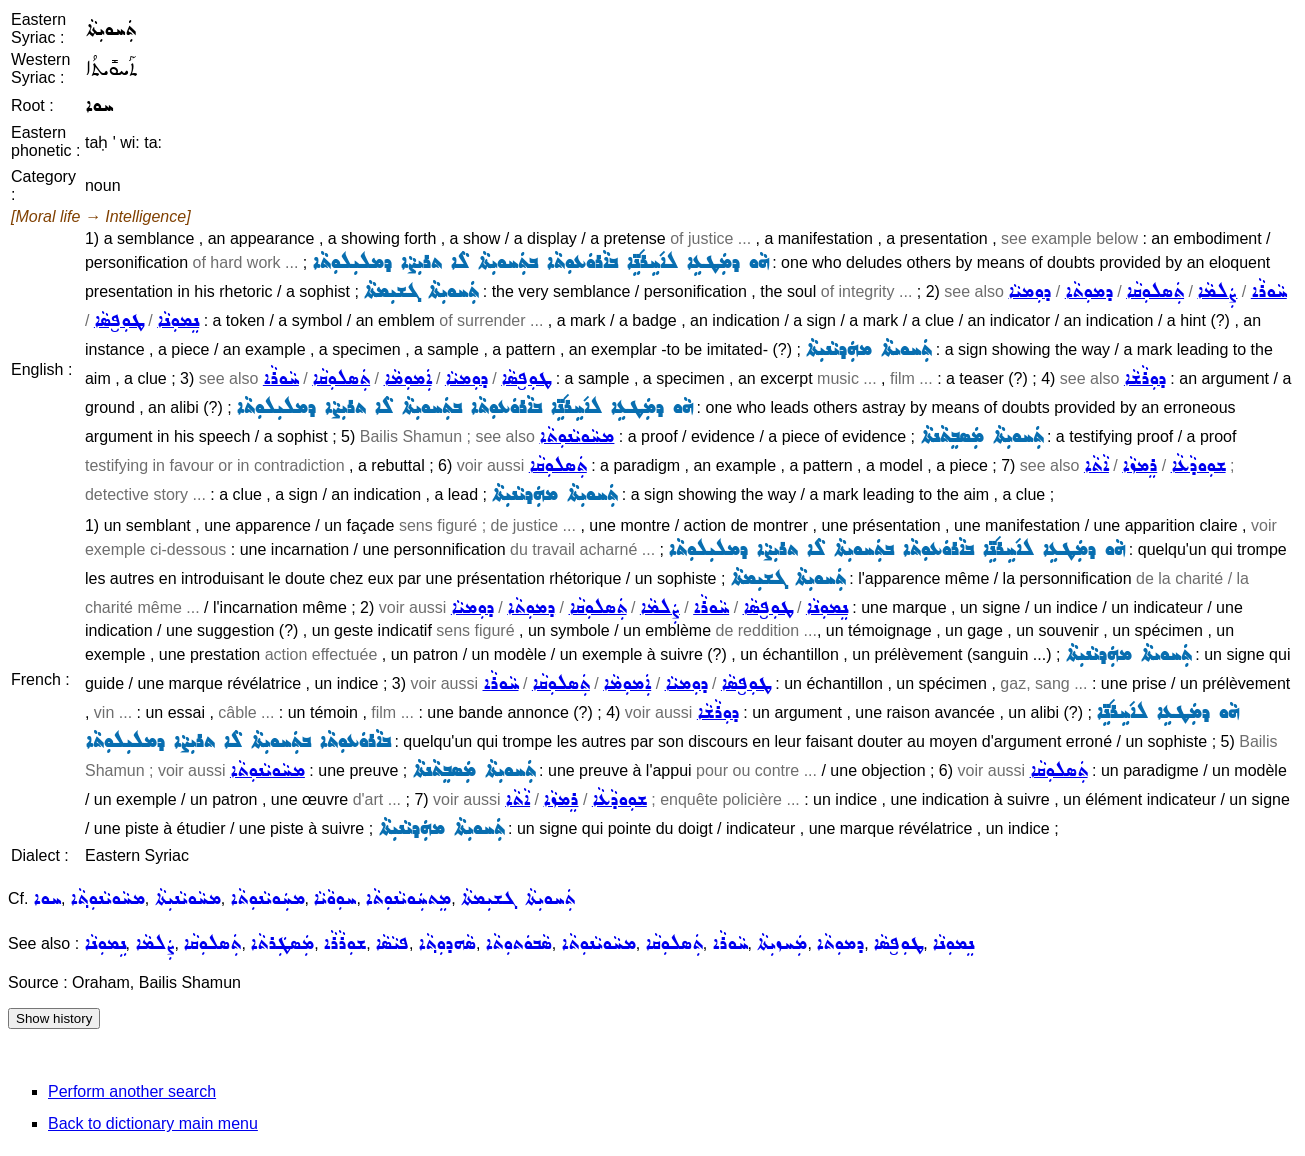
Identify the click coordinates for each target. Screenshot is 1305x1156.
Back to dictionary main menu (153, 1123)
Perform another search (132, 1091)
